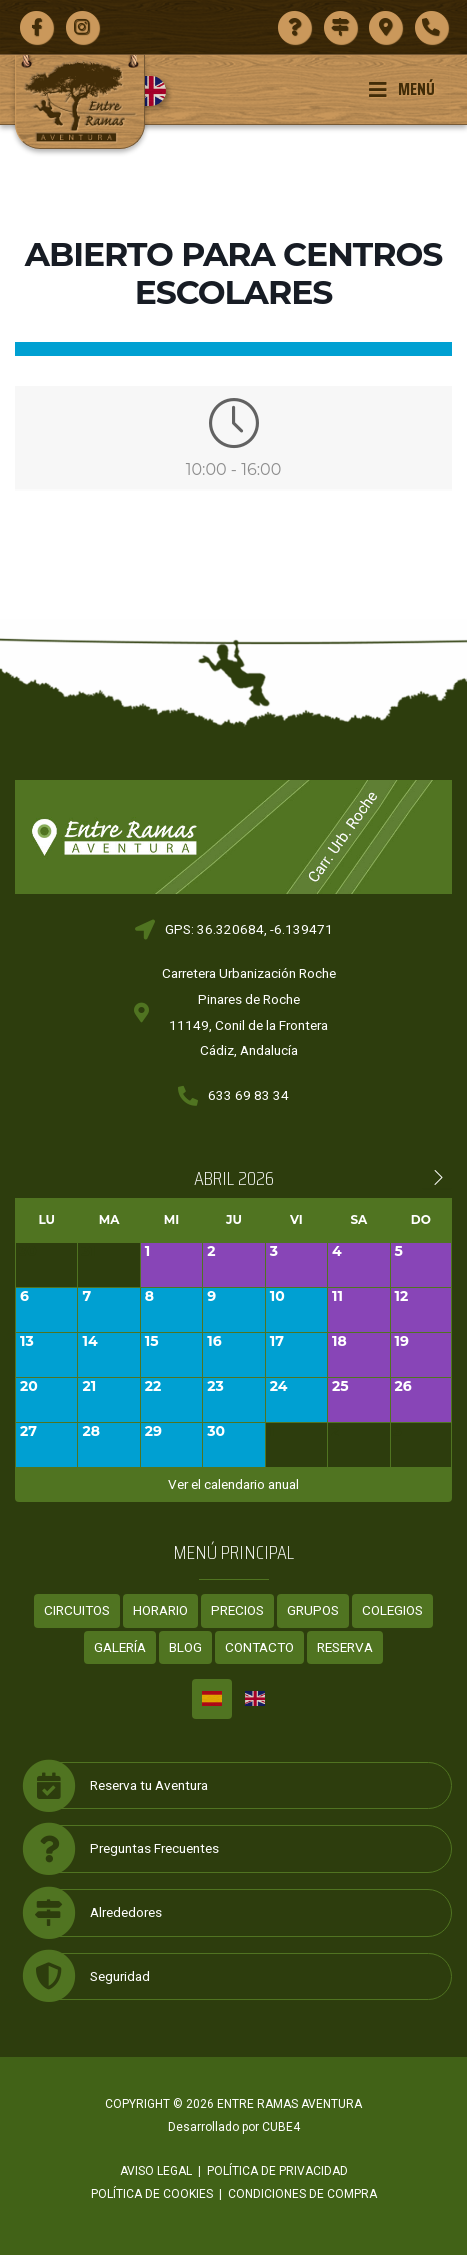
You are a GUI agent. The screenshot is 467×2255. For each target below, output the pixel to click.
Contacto (259, 1647)
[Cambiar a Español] (212, 1699)
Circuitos (77, 1610)
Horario (160, 1610)
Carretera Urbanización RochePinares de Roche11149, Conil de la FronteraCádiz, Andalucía (249, 1011)
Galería (120, 1647)
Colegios (392, 1610)
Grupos (313, 1610)
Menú (401, 89)
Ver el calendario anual (233, 1484)
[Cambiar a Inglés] (158, 91)
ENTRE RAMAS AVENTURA (289, 2104)
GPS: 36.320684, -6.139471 (249, 929)
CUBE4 (281, 2127)
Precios (237, 1610)
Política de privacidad (277, 2171)
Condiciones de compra (302, 2194)
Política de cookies (152, 2194)
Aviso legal (156, 2171)
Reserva (345, 1647)
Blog (185, 1647)
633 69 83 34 (248, 1095)
